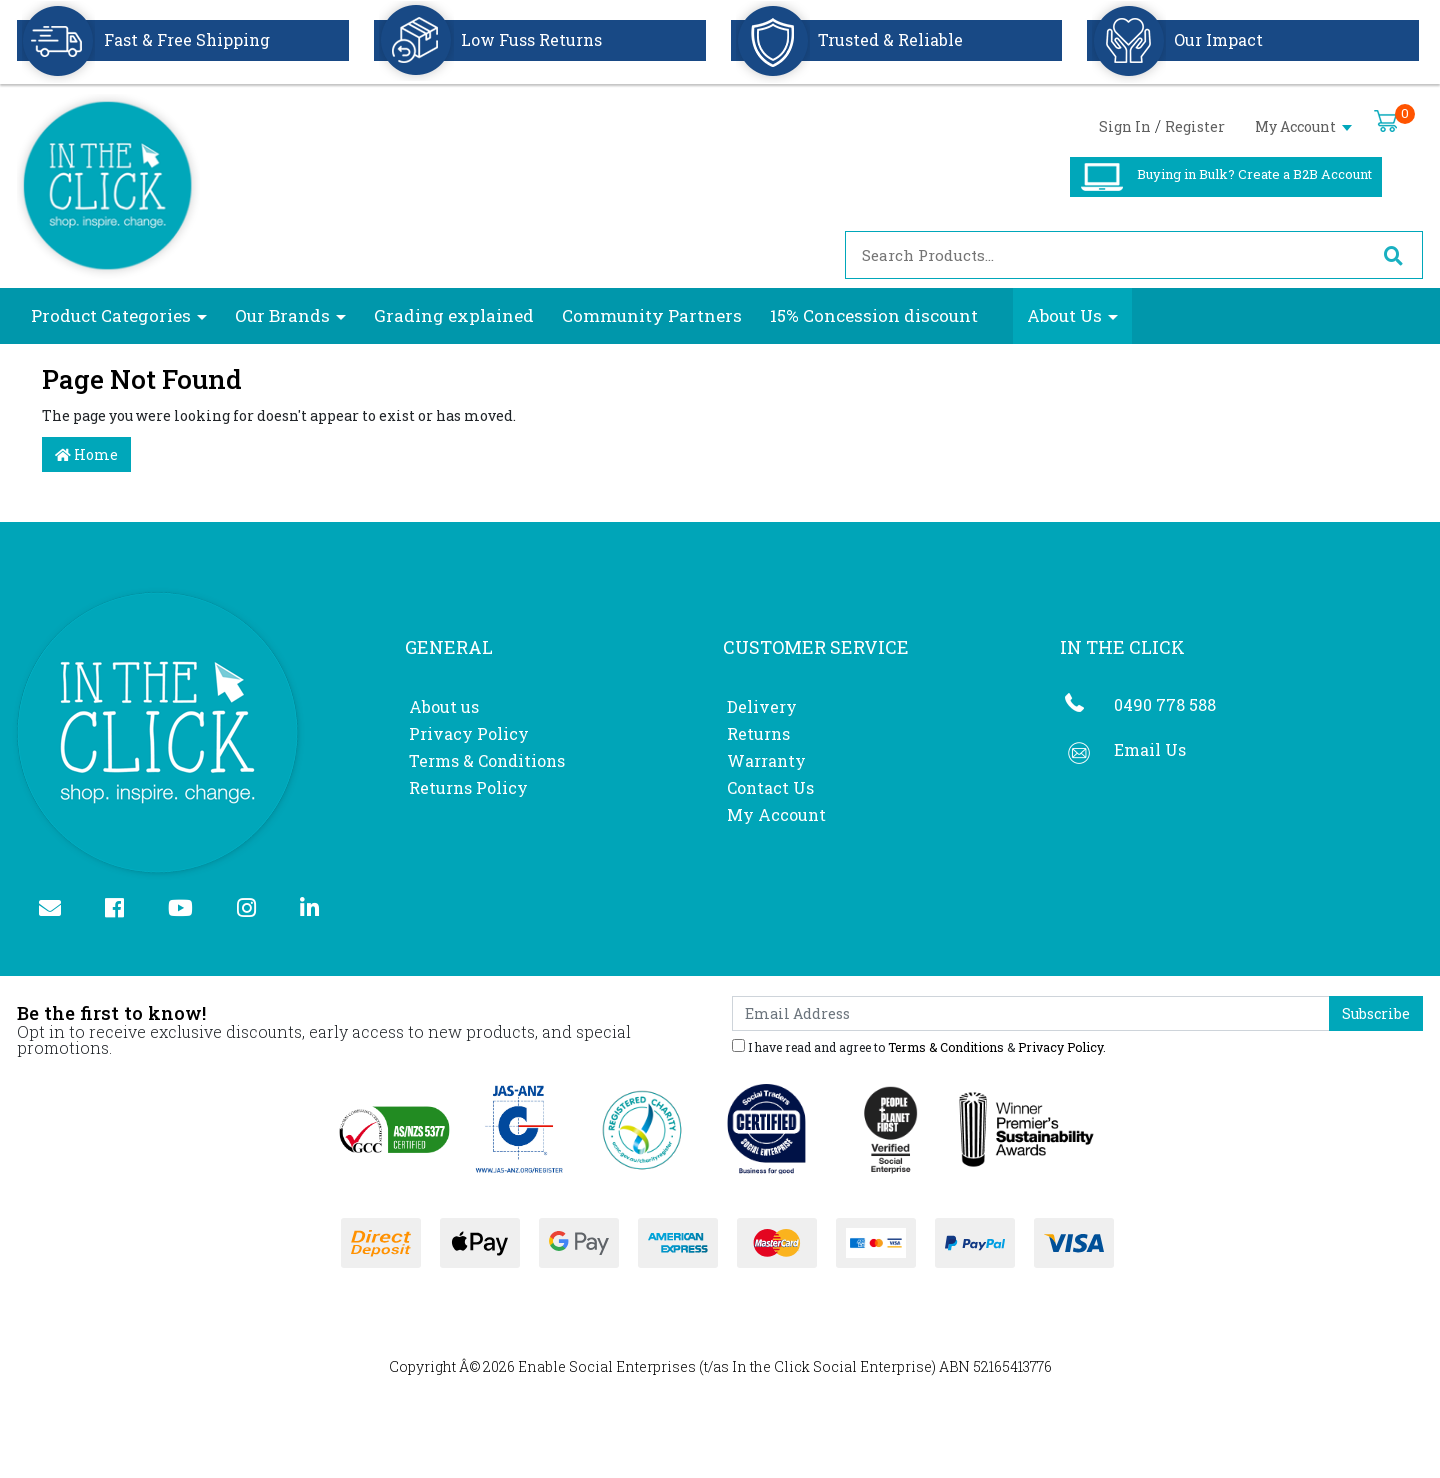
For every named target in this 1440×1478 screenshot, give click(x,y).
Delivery (762, 706)
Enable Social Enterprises (607, 1366)
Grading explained (454, 315)
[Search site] (1393, 255)
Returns (758, 733)
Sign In (1125, 126)
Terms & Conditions (487, 760)
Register (1195, 126)
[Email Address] (1031, 1013)
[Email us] (58, 909)
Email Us (1150, 749)
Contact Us (770, 787)
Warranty (766, 760)
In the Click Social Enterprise (832, 1366)
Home (86, 454)
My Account (1303, 126)
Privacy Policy (469, 733)
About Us (1064, 315)
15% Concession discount (874, 315)
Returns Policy (468, 787)
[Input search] (1105, 255)
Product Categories (111, 315)
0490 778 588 (1165, 704)
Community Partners (652, 315)
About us (444, 706)
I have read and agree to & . (919, 1046)
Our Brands (282, 315)
